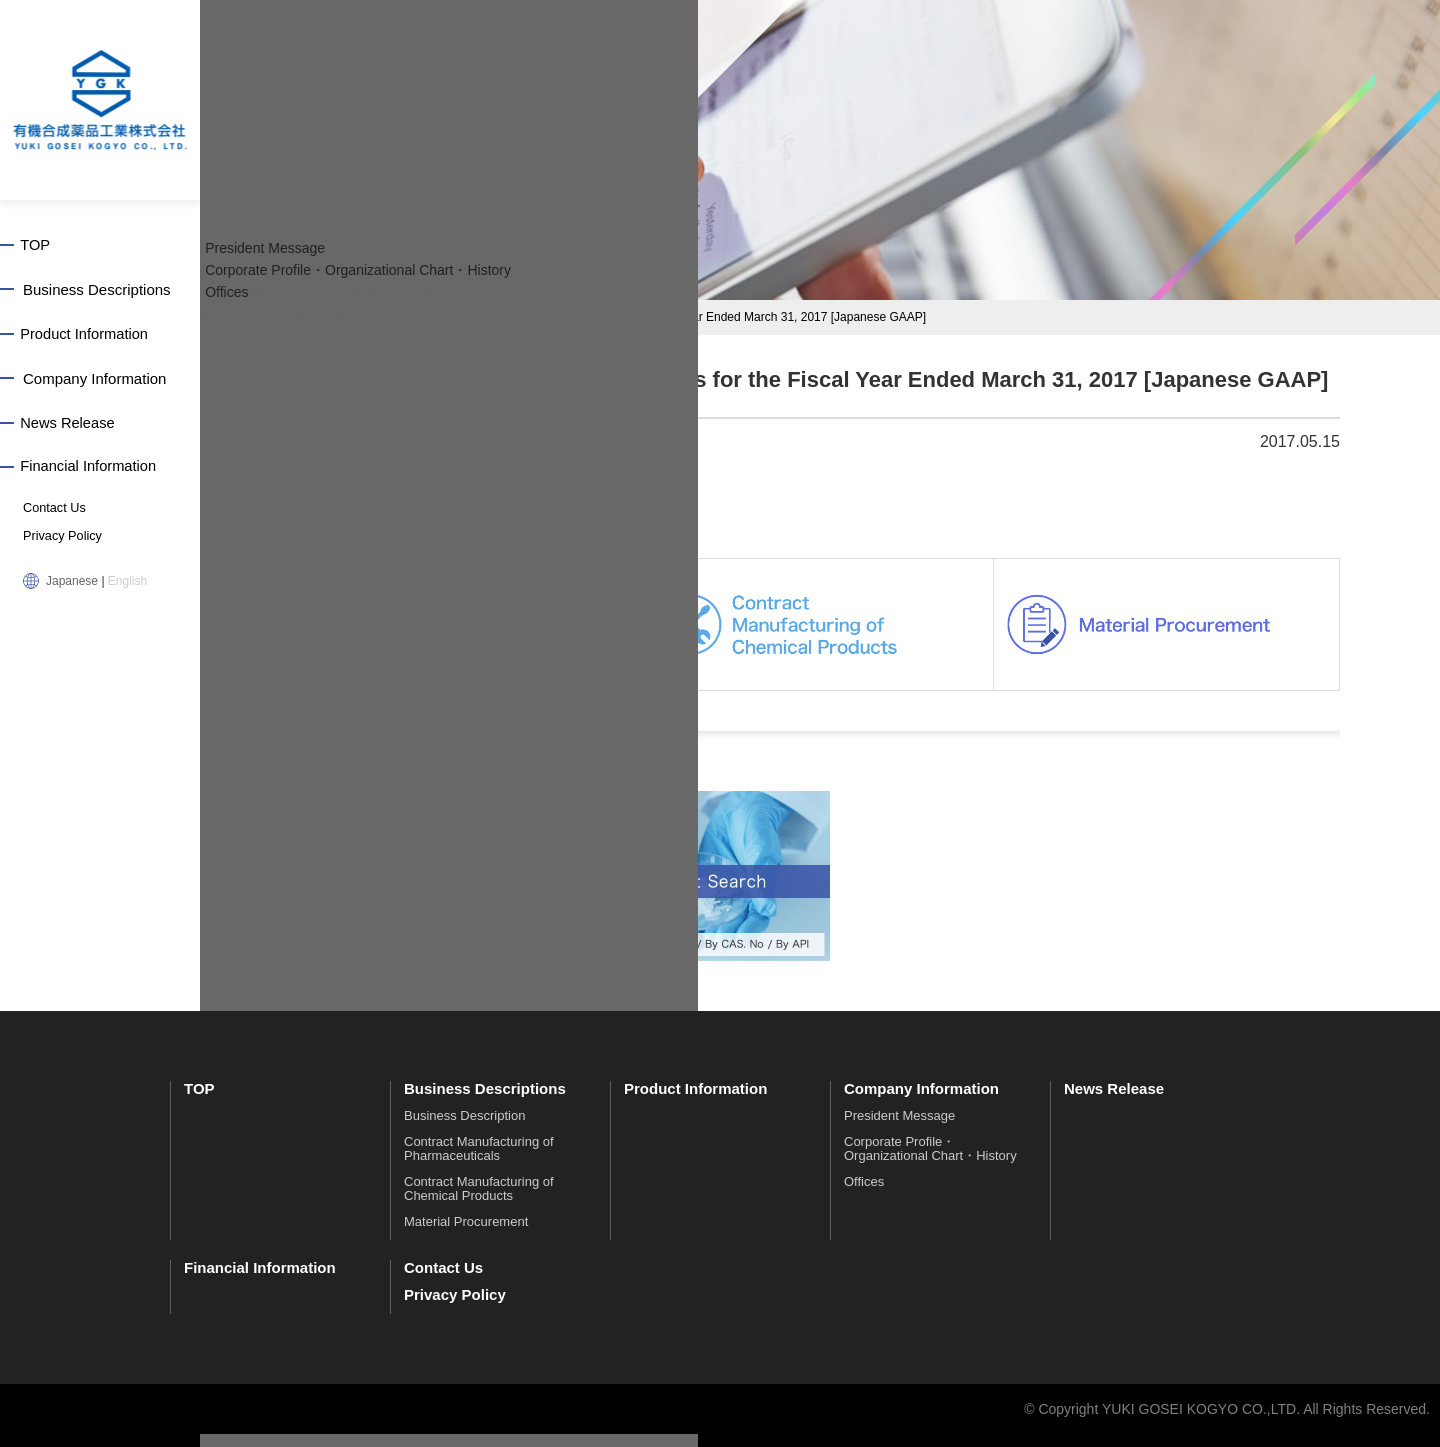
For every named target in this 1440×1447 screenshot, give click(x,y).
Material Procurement (466, 1234)
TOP (38, 245)
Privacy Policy (60, 540)
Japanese (72, 584)
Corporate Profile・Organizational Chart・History (930, 1161)
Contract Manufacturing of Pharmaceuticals (479, 1161)
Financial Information (92, 470)
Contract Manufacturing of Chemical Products (479, 1201)
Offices (864, 1194)
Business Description (464, 1128)
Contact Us (52, 512)
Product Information (88, 335)
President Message (899, 1128)
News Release (71, 425)
